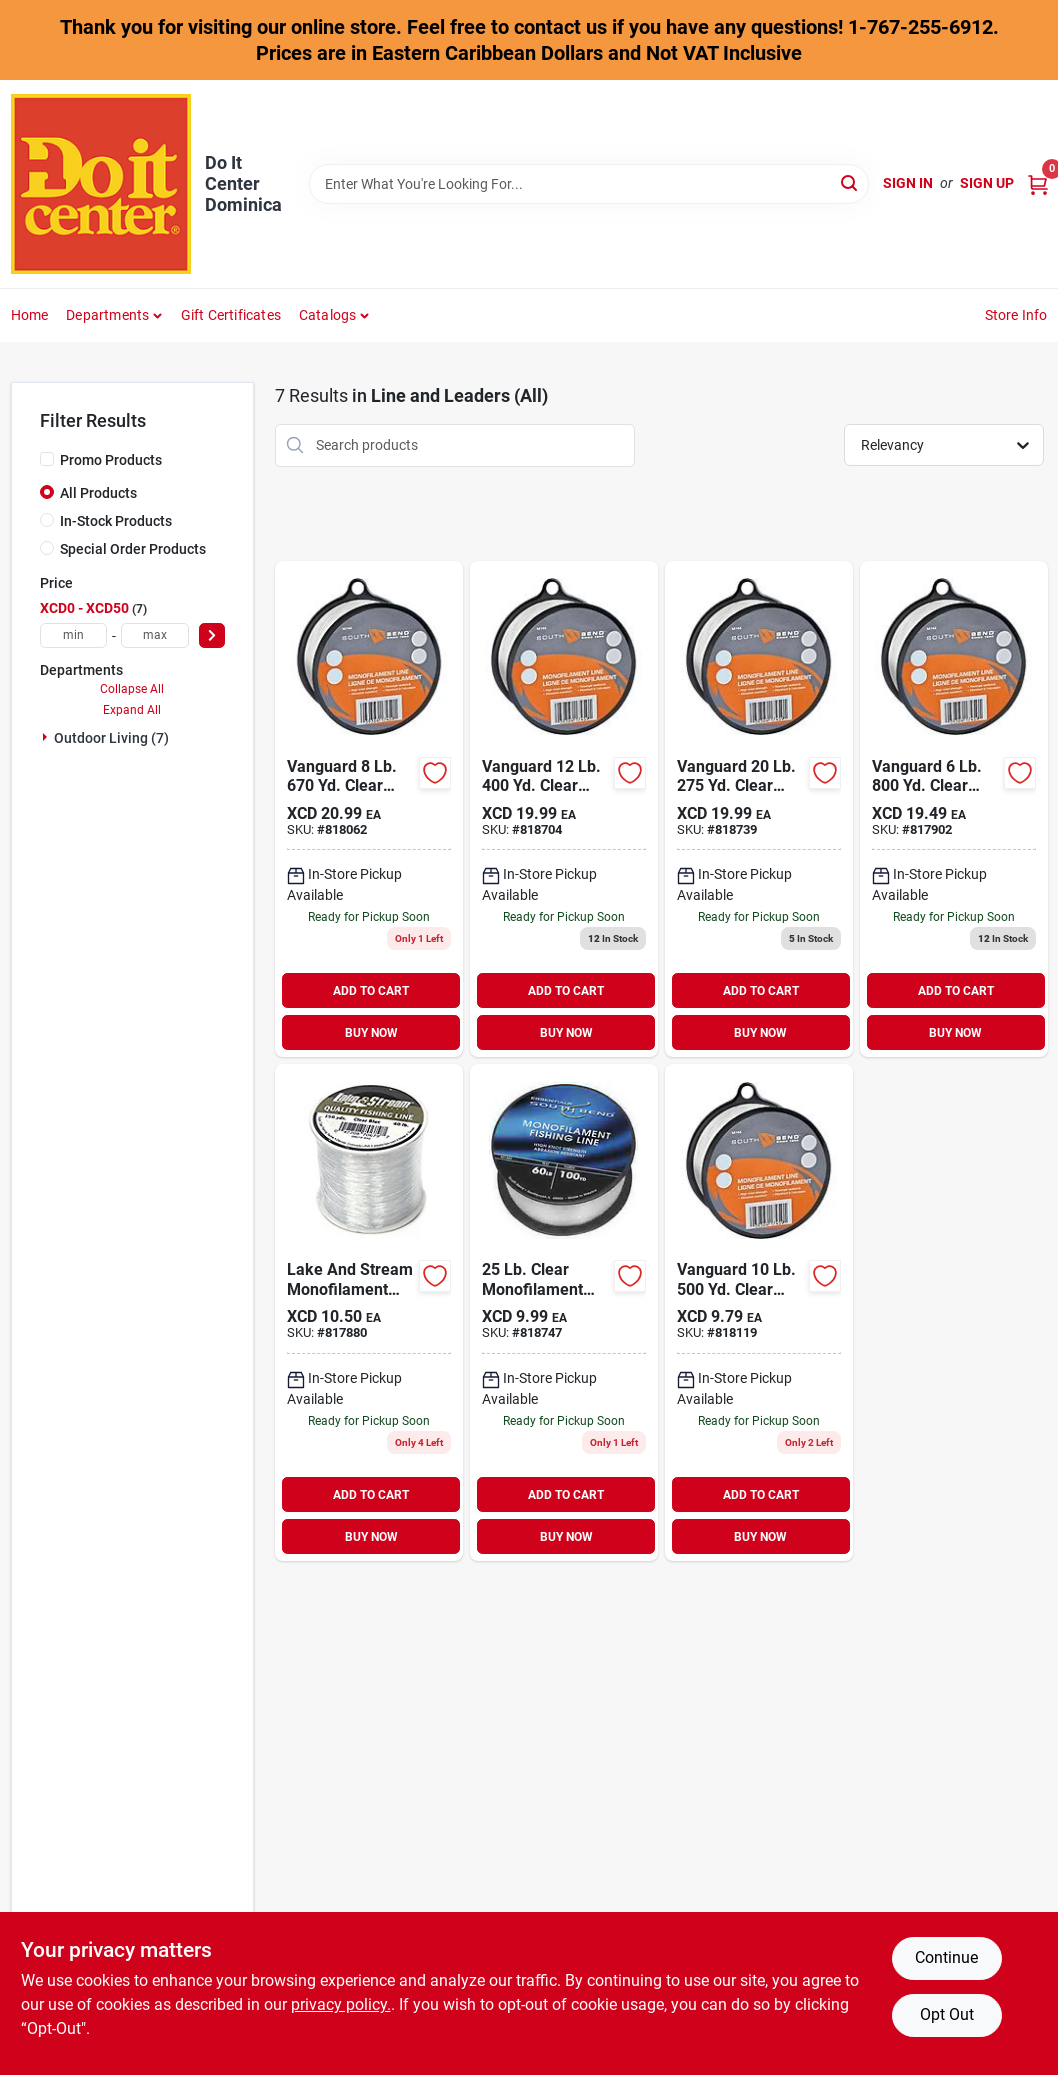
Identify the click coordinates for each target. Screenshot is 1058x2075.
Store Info (1016, 315)
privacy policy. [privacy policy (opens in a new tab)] (341, 2004)
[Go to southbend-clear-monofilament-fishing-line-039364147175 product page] (954, 809)
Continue (946, 1957)
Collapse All (132, 689)
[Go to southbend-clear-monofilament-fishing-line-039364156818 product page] (564, 1312)
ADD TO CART (371, 991)
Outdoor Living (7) (111, 738)
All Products (98, 493)
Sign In (908, 183)
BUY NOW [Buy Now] (371, 1033)
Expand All (132, 710)
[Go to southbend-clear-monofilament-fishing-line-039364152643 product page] (759, 809)
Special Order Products (133, 549)
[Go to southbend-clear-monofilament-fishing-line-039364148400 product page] (369, 809)
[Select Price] (212, 635)
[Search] (850, 182)
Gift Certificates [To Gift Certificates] (231, 315)
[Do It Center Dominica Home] (101, 184)
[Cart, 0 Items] (1038, 183)
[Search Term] (589, 184)
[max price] (155, 635)
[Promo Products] (47, 459)
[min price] (74, 635)
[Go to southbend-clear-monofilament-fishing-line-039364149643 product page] (759, 1312)
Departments (107, 315)
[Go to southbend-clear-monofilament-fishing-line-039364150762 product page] (564, 809)
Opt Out (947, 2014)
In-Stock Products (116, 521)
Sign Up (987, 183)
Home (30, 315)
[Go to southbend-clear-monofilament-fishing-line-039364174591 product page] (369, 1312)
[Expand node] (47, 737)
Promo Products (111, 460)
